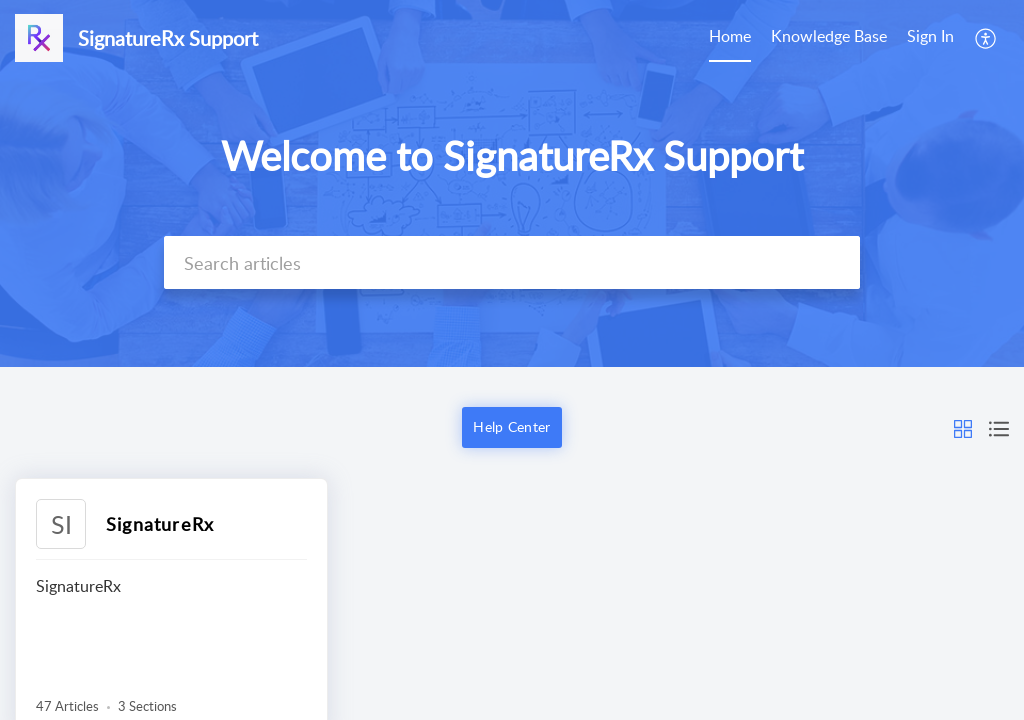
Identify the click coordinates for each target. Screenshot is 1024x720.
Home (730, 36)
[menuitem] (930, 38)
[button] (963, 427)
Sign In (930, 36)
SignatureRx (160, 524)
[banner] (512, 183)
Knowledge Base (829, 36)
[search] (512, 262)
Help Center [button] (511, 426)
